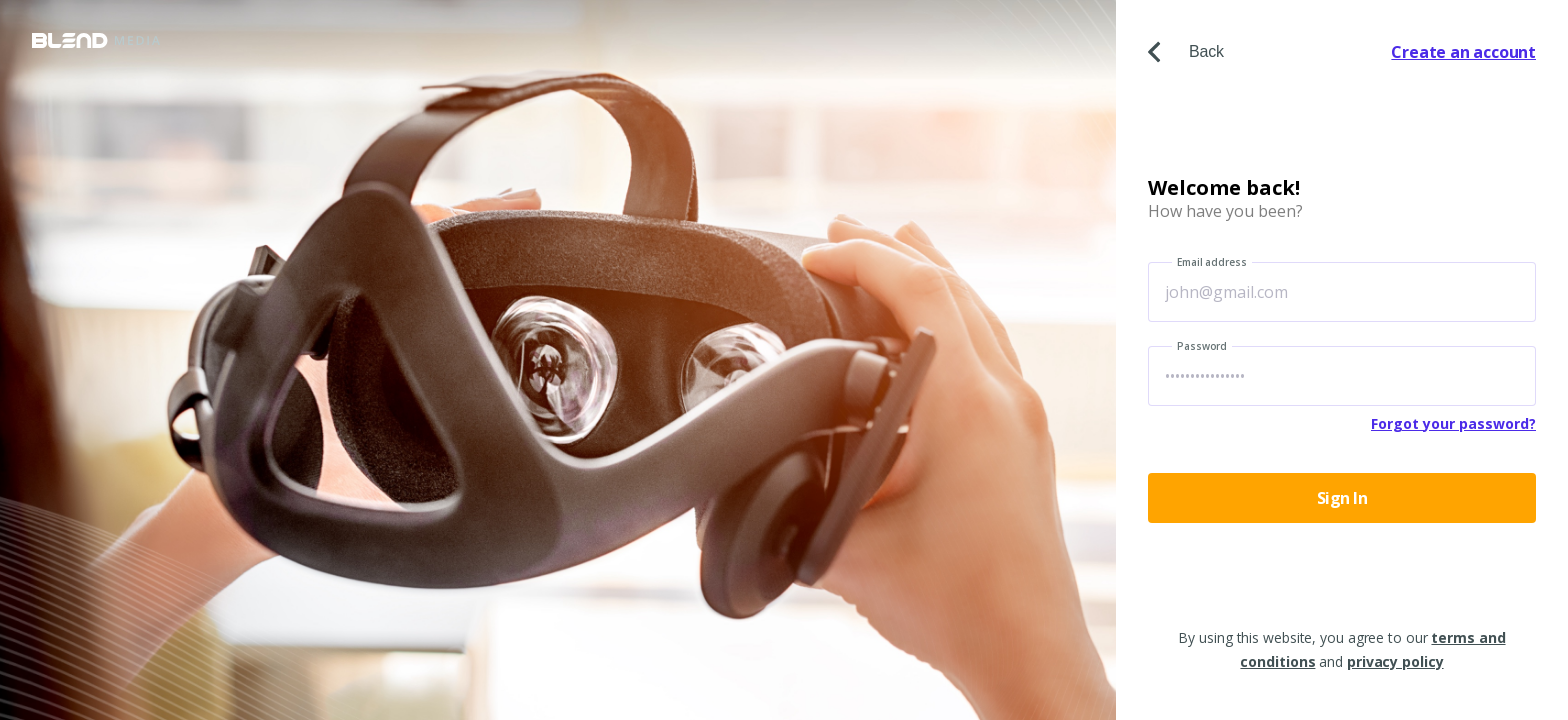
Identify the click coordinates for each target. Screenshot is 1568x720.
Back (1186, 52)
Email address (1212, 262)
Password (1202, 346)
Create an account (1463, 52)
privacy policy (1395, 661)
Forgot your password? (1453, 423)
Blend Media (96, 40)
